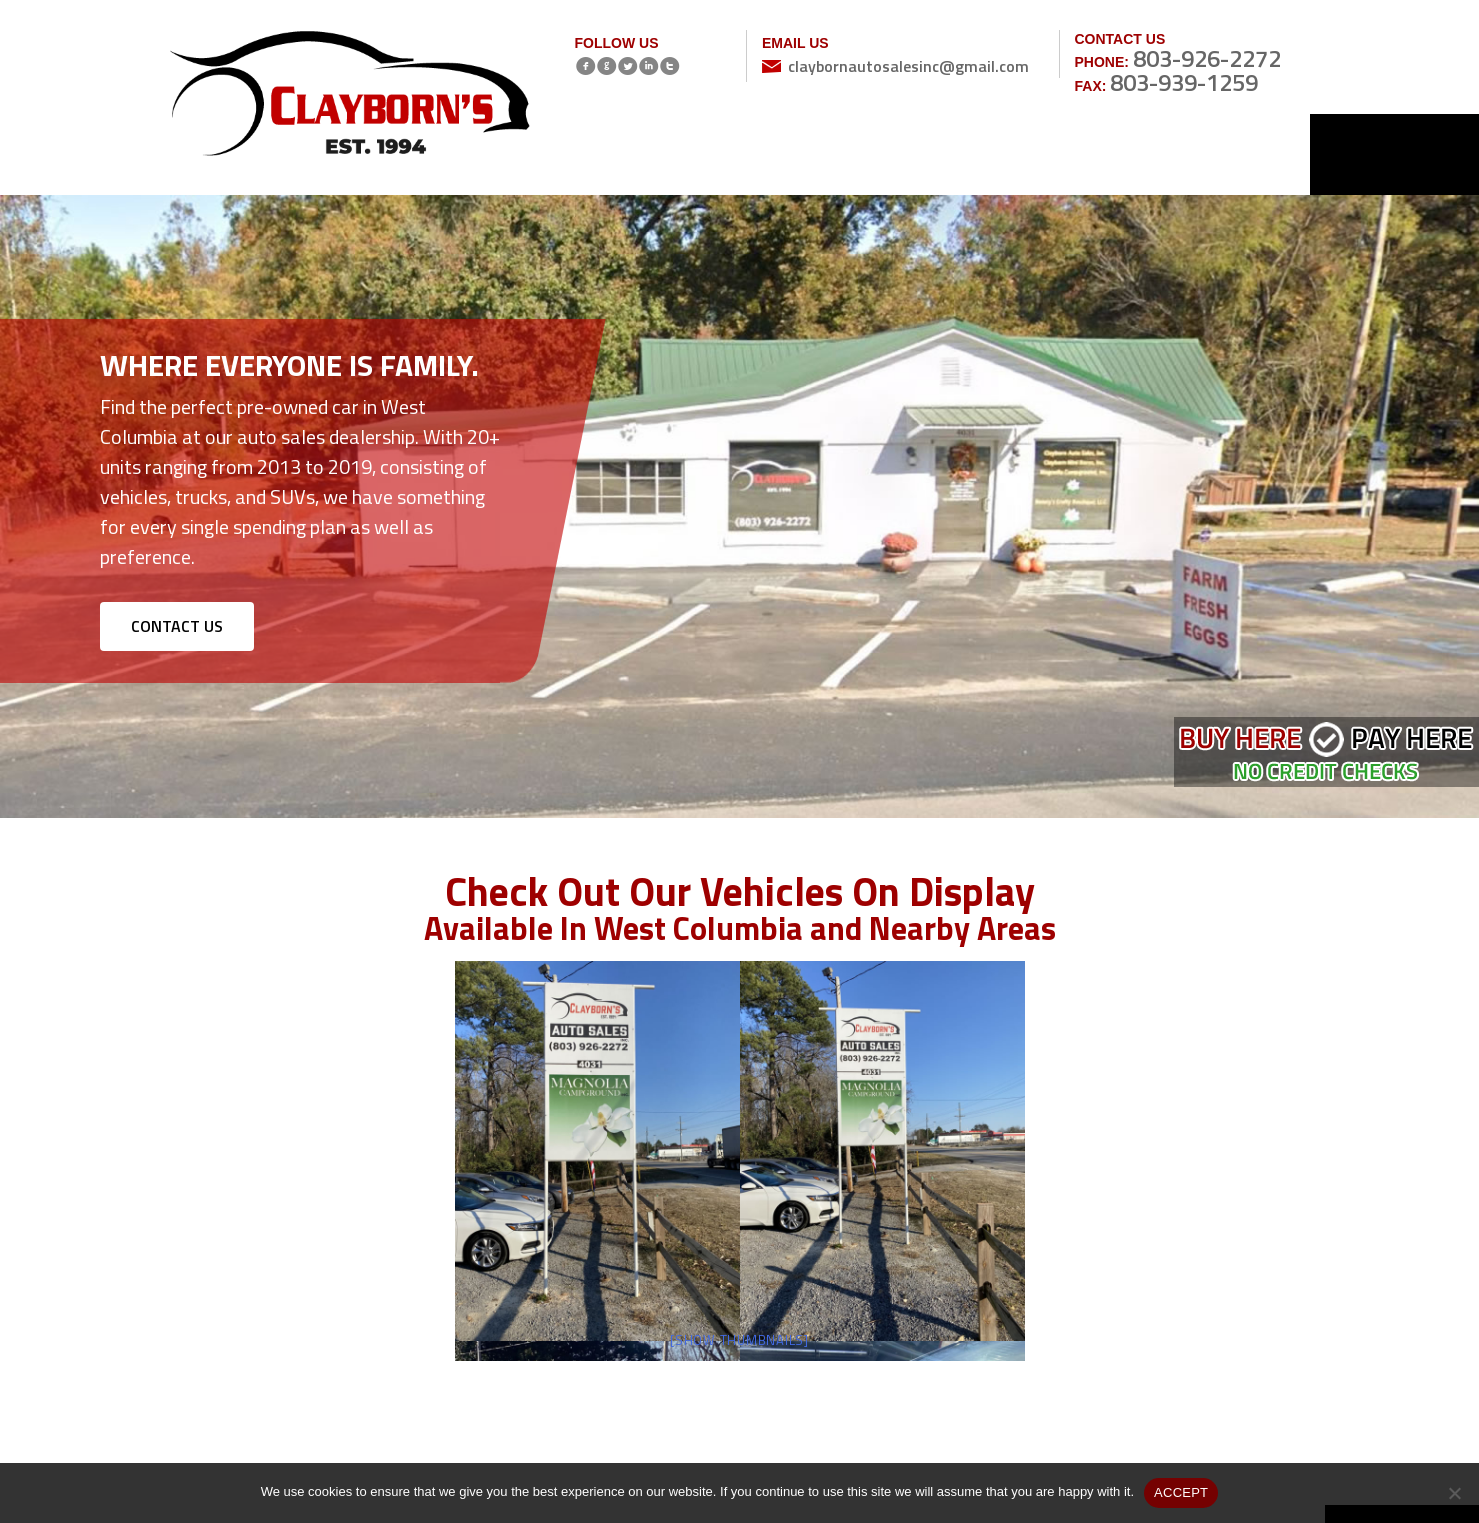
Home (629, 153)
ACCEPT (1181, 1492)
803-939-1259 (1184, 82)
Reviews (1129, 153)
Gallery (1030, 153)
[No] (1454, 1493)
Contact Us (1230, 153)
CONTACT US (177, 626)
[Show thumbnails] (739, 1340)
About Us (830, 153)
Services (929, 153)
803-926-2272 (1207, 58)
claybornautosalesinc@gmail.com (908, 66)
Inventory (730, 153)
